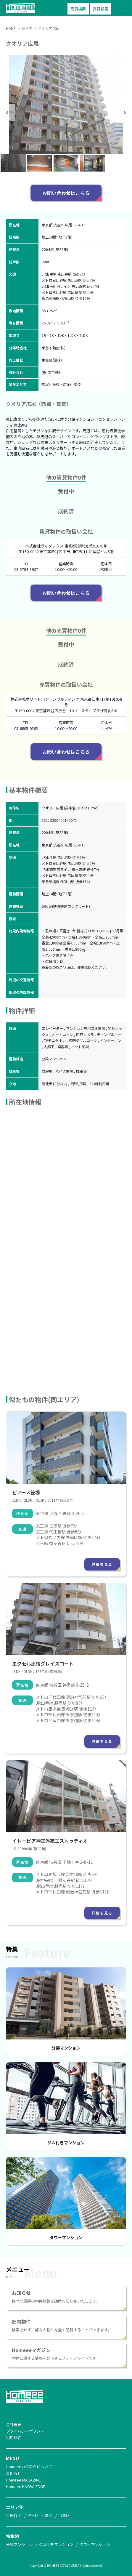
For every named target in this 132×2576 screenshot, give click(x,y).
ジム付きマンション (66, 2143)
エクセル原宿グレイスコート (43, 1663)
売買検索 (78, 9)
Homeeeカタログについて (29, 2466)
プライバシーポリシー (25, 2431)
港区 (48, 2515)
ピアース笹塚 (26, 1492)
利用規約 (13, 2437)
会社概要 (13, 2424)
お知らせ (13, 2473)
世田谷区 (13, 2515)
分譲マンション (66, 2048)
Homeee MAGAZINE (23, 2480)
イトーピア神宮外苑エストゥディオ (50, 1840)
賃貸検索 (100, 9)
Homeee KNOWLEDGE (25, 2486)
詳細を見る (102, 1564)
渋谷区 (33, 2515)
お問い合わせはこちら (66, 192)
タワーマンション (66, 2237)
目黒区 (64, 2515)
